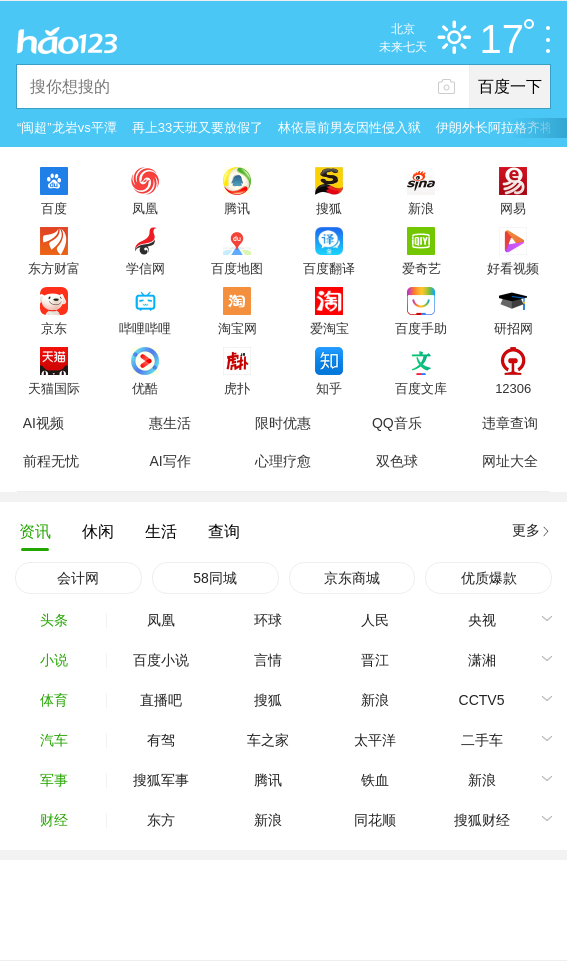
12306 (513, 388)
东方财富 (54, 268)
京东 (54, 328)
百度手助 (421, 328)
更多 (526, 530)
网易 (513, 208)
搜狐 (329, 208)
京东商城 (352, 578)
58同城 (215, 578)
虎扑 (237, 388)
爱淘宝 (329, 328)
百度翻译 (329, 268)
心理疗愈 (283, 461)
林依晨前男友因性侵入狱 (349, 127)
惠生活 (170, 423)
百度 (54, 208)
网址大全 (510, 461)
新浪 (421, 208)
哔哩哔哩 (145, 328)
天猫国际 (54, 388)
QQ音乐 (397, 423)
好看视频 (513, 268)
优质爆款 (489, 578)
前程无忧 (51, 461)
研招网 (513, 328)
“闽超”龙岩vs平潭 (67, 127)
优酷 (145, 388)
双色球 (397, 461)
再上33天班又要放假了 (197, 127)
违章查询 (510, 423)
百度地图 (237, 268)
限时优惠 (283, 423)
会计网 (78, 578)
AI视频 (43, 423)
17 (507, 40)
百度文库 (421, 388)
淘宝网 (237, 328)
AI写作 (169, 461)
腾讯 (237, 208)
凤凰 (145, 208)
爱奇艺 (421, 268)
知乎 (329, 388)
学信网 (145, 268)
